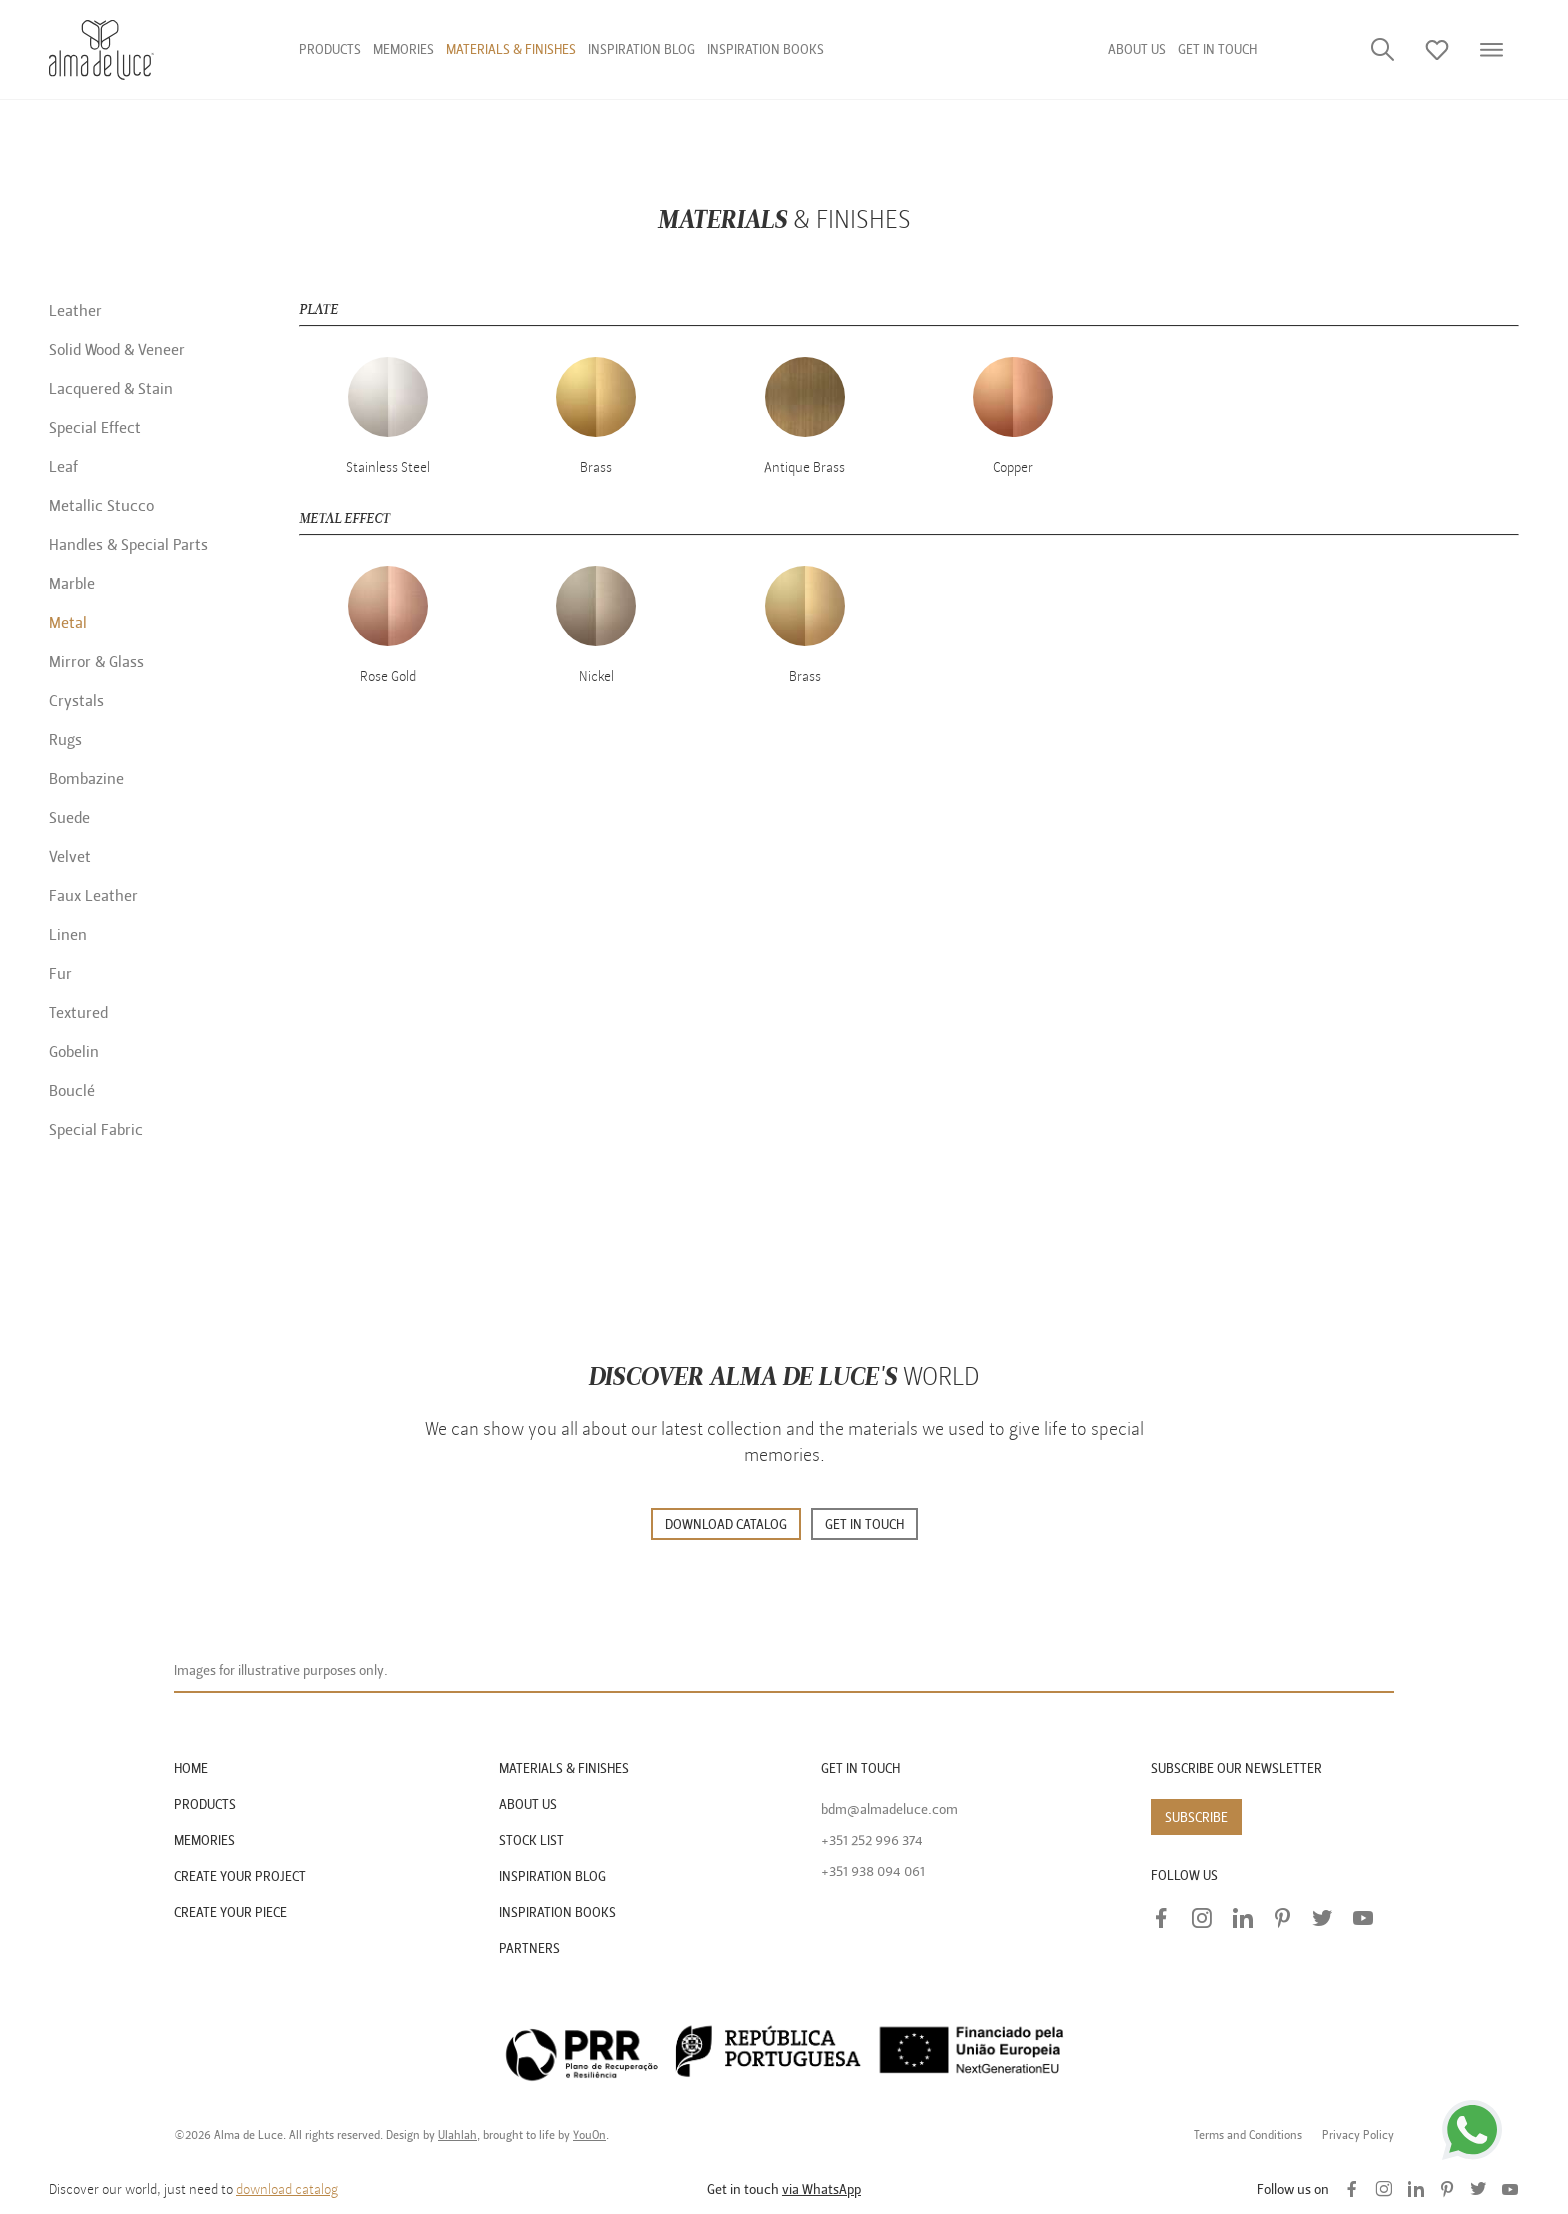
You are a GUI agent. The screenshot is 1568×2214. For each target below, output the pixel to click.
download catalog (287, 2189)
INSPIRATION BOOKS (557, 1912)
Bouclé (72, 1091)
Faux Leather (93, 896)
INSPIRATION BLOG (552, 1876)
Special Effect (95, 428)
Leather (75, 311)
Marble (72, 584)
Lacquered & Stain (111, 389)
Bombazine (86, 779)
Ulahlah (457, 2135)
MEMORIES (204, 1840)
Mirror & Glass (96, 662)
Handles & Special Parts (128, 545)
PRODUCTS (205, 1804)
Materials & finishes (511, 49)
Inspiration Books (765, 49)
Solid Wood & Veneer (117, 350)
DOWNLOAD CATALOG (726, 1524)
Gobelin (74, 1052)
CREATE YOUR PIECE (230, 1912)
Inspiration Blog (641, 49)
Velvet (70, 857)
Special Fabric (96, 1130)
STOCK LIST (531, 1840)
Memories (403, 49)
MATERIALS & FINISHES (564, 1768)
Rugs (65, 740)
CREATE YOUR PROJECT (240, 1876)
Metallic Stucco (101, 506)
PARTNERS (529, 1948)
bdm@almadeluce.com (889, 1809)
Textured (78, 1013)
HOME (191, 1768)
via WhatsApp (821, 2189)
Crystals (76, 701)
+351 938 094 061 (873, 1871)
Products (330, 49)
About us (1137, 49)
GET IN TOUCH (1217, 49)
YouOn (589, 2135)
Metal (68, 623)
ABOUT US (528, 1804)
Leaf (63, 467)
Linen (68, 935)
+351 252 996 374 (872, 1840)
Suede (69, 818)
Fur (60, 974)
